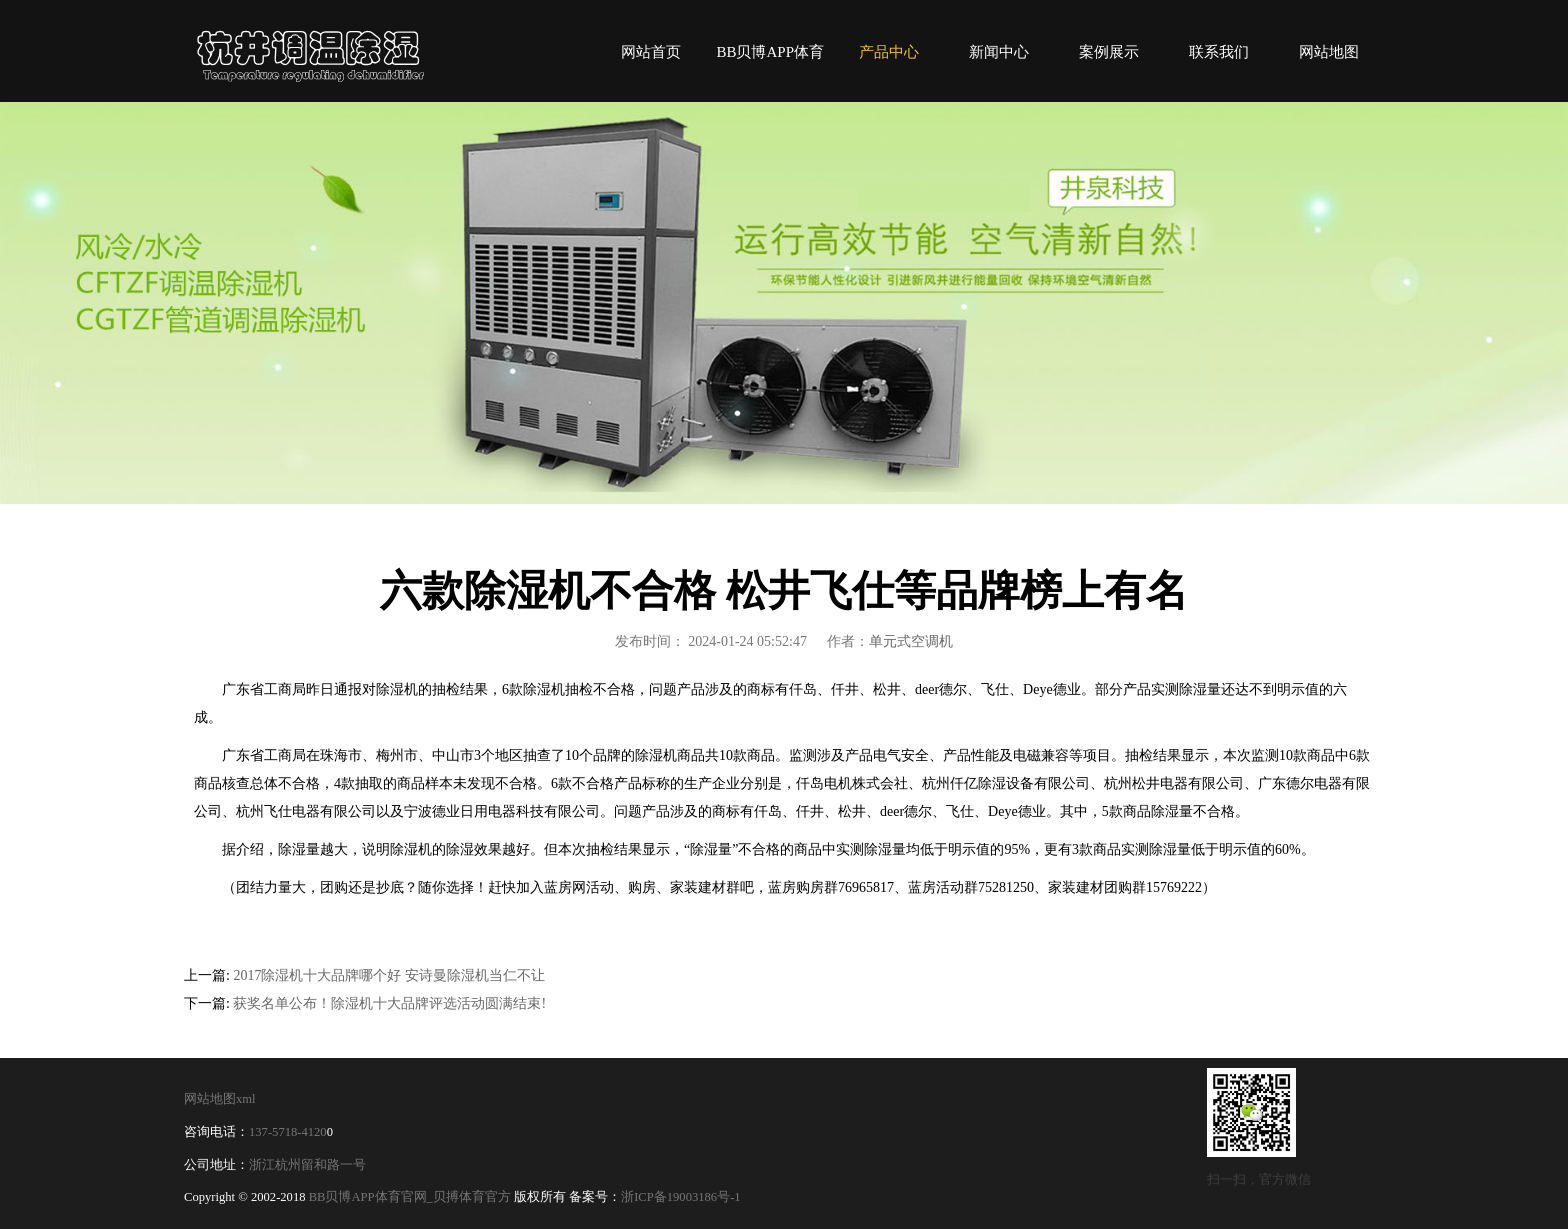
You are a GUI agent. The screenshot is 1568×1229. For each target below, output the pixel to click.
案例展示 (1109, 52)
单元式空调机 (911, 641)
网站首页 (651, 52)
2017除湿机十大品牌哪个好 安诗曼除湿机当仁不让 (389, 975)
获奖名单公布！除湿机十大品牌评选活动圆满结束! (389, 1003)
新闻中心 (999, 52)
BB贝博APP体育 (314, 51)
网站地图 (1329, 52)
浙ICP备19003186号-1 (680, 1197)
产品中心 (889, 52)
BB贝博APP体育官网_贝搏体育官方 (410, 1197)
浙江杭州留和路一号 (307, 1165)
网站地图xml (220, 1099)
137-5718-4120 (288, 1132)
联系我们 (1219, 52)
